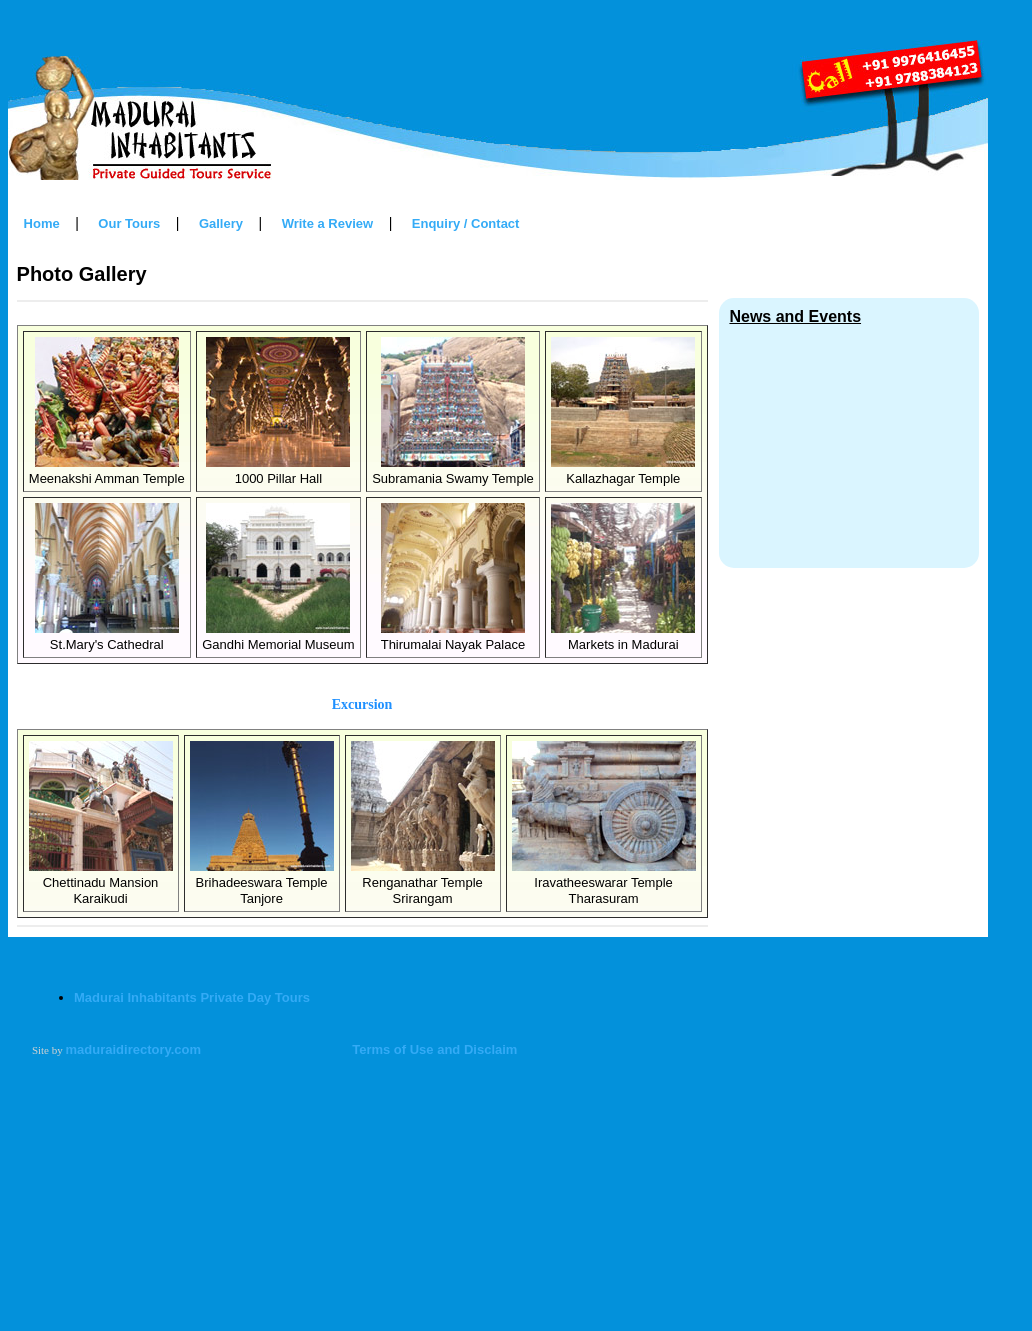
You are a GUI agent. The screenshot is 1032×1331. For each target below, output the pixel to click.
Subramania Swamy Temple (453, 470)
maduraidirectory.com (134, 1049)
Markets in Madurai (623, 636)
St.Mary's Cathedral (107, 636)
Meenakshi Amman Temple (107, 470)
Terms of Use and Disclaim (434, 1049)
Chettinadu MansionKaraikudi (101, 882)
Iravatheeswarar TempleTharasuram (604, 882)
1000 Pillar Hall (278, 470)
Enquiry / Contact (466, 223)
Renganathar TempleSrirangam (423, 882)
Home (42, 223)
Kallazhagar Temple (623, 470)
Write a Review (328, 223)
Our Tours (129, 223)
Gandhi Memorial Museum (278, 636)
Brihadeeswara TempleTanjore (262, 882)
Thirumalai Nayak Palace (453, 636)
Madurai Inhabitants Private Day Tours (192, 997)
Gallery (221, 223)
